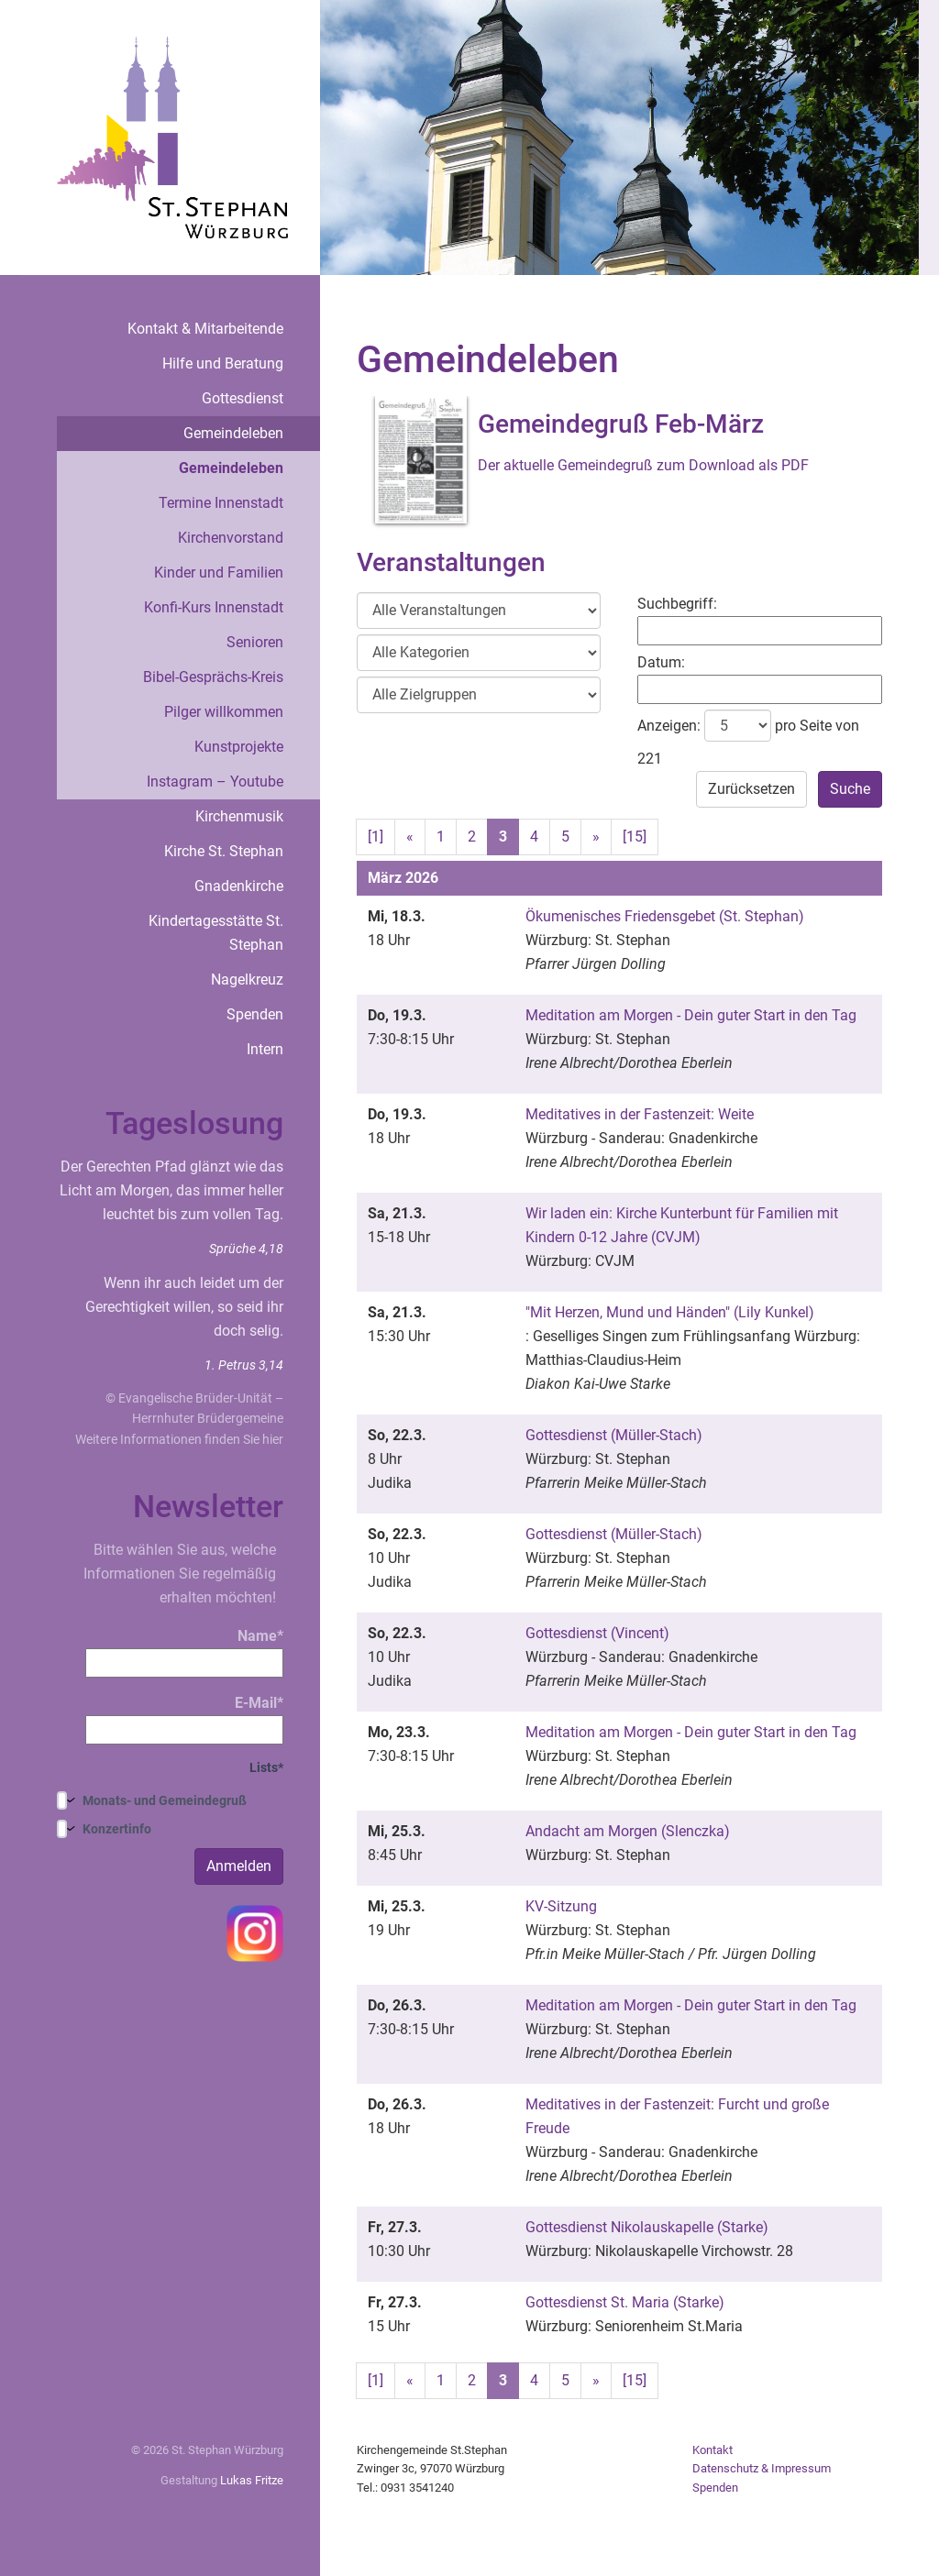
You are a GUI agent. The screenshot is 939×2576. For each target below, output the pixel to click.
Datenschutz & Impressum (761, 2468)
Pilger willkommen (223, 712)
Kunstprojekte (238, 746)
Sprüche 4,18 (246, 1248)
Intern (265, 1049)
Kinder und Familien (218, 572)
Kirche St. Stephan (223, 851)
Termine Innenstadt (221, 503)
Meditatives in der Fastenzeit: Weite (639, 1114)
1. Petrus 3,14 (243, 1365)
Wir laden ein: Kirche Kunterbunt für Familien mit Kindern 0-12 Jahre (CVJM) (681, 1225)
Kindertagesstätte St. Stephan (216, 932)
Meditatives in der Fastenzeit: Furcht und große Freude (677, 2116)
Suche (850, 789)
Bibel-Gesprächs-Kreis (213, 677)
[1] (375, 836)
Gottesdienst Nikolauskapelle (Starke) (646, 2227)
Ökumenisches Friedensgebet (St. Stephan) (664, 916)
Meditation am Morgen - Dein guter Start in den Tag (690, 1015)
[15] (634, 836)
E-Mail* (184, 1719)
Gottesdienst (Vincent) (597, 1633)
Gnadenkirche (238, 886)
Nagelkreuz (247, 979)
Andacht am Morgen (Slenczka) (627, 1831)
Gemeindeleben (233, 433)
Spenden (254, 1014)
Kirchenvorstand (230, 537)
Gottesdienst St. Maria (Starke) (624, 2302)
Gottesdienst (242, 398)
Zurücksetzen (751, 789)
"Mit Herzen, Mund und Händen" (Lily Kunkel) (669, 1312)
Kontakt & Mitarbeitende (205, 328)
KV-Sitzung (561, 1906)
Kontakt (712, 2450)
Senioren (254, 642)
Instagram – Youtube (215, 781)
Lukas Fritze (251, 2480)
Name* (184, 1652)
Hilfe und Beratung (222, 363)
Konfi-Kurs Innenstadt (213, 607)
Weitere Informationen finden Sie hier (179, 1439)
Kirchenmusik (239, 816)
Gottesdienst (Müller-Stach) (613, 1435)
